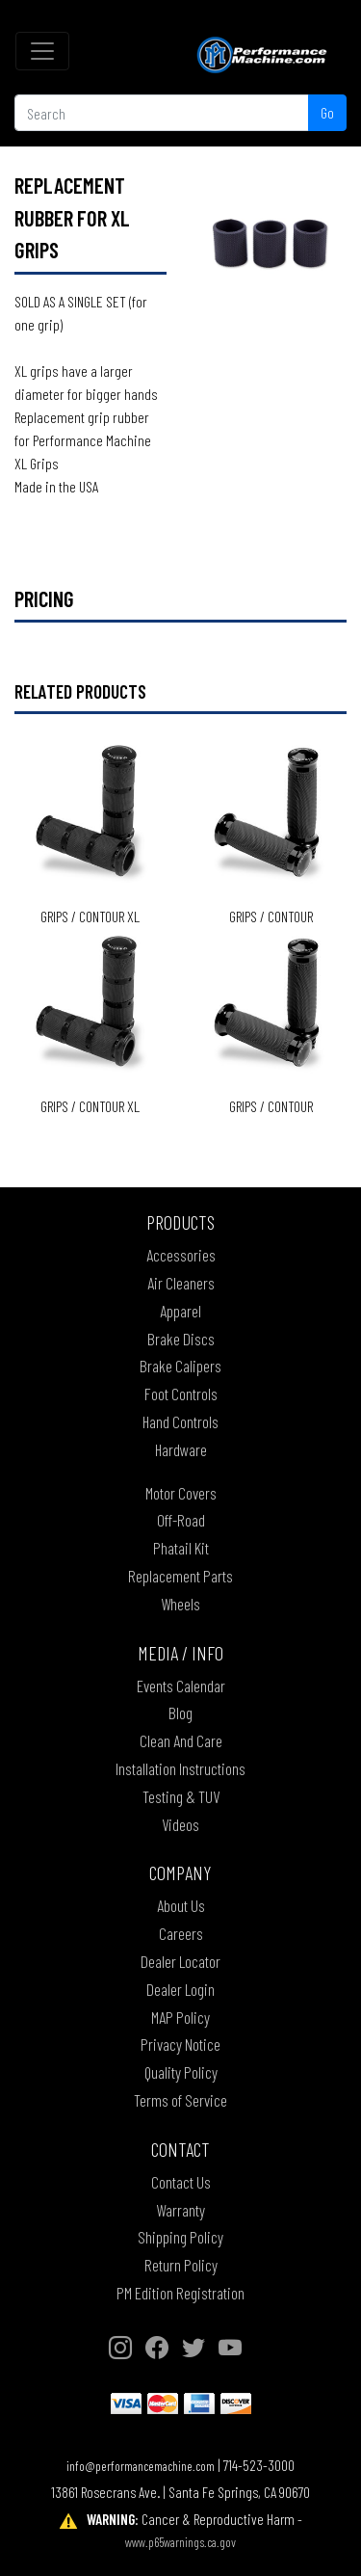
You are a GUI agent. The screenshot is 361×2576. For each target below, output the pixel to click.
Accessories (181, 1254)
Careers (181, 1933)
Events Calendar (181, 1685)
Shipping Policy (180, 2236)
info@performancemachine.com (140, 2465)
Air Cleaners (181, 1282)
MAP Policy (180, 2017)
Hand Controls (180, 1421)
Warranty (180, 2209)
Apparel (180, 1310)
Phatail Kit (181, 1547)
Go (327, 112)
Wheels (180, 1603)
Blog (180, 1712)
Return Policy (181, 2264)
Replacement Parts (180, 1575)
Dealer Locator (180, 1961)
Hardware (181, 1449)
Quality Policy (181, 2072)
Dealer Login (180, 1989)
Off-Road (181, 1519)
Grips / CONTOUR (271, 916)
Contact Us (181, 2181)
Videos (180, 1824)
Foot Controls (181, 1393)
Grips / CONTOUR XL (90, 916)
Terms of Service (180, 2100)
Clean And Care (181, 1740)
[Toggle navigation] (42, 51)
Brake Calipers (180, 1365)
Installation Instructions (180, 1768)
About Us (181, 1905)
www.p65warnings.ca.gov (180, 2542)
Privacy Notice (180, 2044)
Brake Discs (181, 1338)
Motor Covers (181, 1492)
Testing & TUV (180, 1796)
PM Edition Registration (180, 2292)
